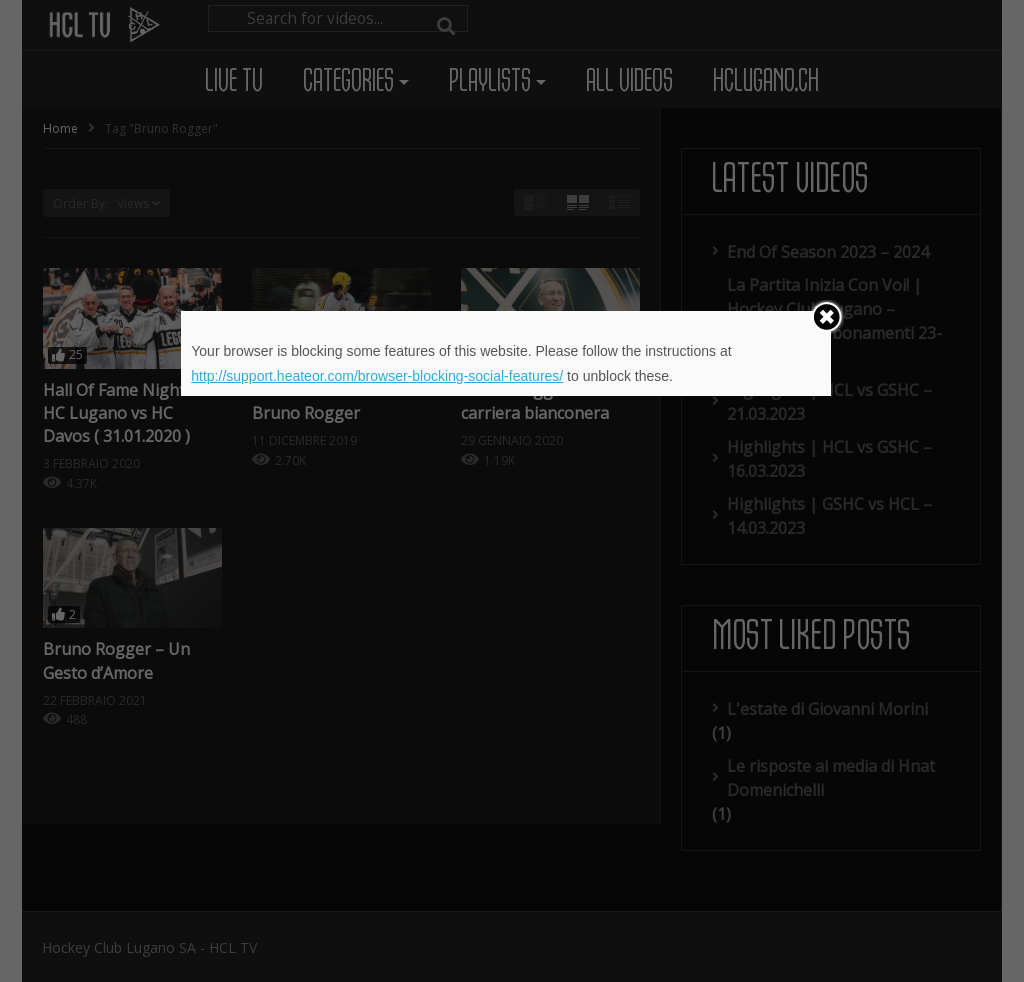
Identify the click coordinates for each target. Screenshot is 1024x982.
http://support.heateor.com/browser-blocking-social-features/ (377, 376)
